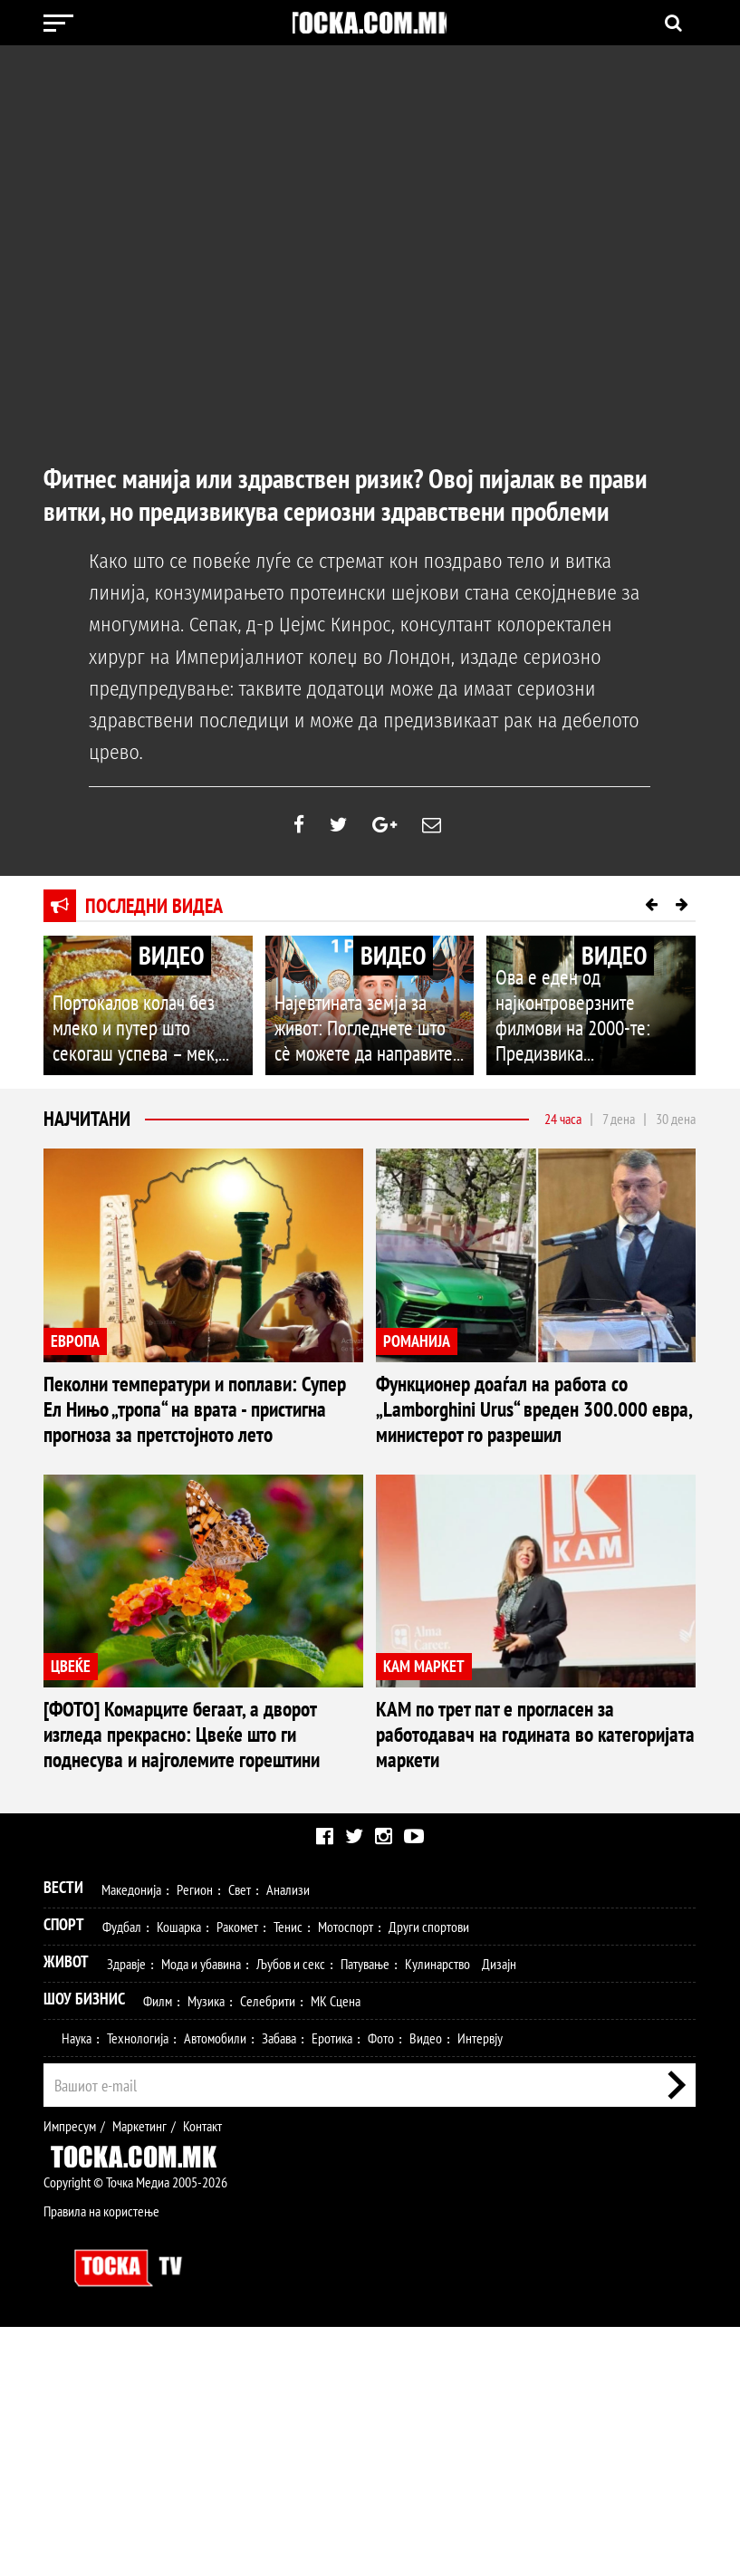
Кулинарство (437, 2214)
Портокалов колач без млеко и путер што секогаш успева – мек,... (140, 1033)
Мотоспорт (345, 2176)
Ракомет (237, 2176)
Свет (239, 2139)
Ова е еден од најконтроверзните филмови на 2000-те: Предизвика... (586, 1033)
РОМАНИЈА (416, 1341)
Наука (76, 2288)
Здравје (126, 2214)
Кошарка (179, 2176)
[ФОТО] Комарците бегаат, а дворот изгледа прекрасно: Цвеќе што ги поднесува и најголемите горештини (527, 1696)
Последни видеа (154, 905)
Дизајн (499, 2214)
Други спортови (429, 2176)
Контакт (202, 2376)
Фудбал (121, 2176)
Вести (63, 2137)
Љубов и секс (290, 2214)
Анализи (288, 2139)
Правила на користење (101, 2461)
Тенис (288, 2176)
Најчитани (86, 1118)
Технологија (137, 2288)
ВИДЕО (171, 955)
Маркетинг (139, 2376)
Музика (206, 2251)
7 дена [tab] (618, 1119)
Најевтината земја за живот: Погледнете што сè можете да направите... (359, 1033)
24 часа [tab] (562, 1119)
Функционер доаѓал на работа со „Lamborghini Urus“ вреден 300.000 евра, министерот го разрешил (531, 1392)
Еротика (332, 2288)
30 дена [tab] (676, 1119)
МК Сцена (335, 2251)
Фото (381, 2288)
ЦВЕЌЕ (403, 1634)
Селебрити (267, 2251)
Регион (195, 2139)
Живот (66, 2211)
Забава (279, 2288)
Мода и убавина (201, 2214)
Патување (365, 2214)
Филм (157, 2251)
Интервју (480, 2288)
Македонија (131, 2139)
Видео (425, 2288)
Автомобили (215, 2288)
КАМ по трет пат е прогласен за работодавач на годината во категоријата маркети (184, 2000)
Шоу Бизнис (84, 2248)
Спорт (63, 2174)
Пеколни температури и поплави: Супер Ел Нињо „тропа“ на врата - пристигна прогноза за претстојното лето (201, 1403)
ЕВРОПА (75, 1341)
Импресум (69, 2376)
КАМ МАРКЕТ (91, 1948)
